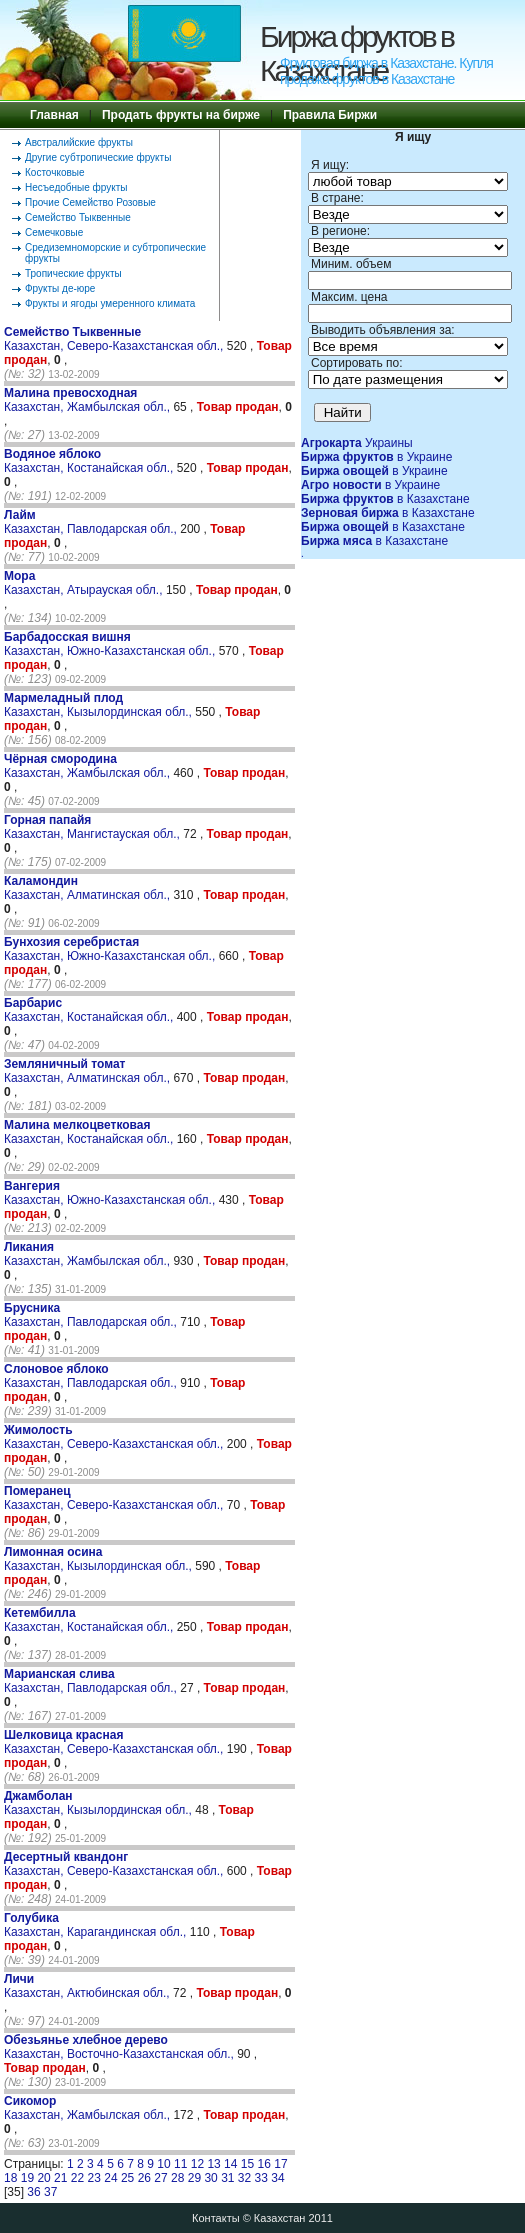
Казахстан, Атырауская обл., (85, 583)
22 (77, 2178)
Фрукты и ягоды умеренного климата (110, 303)
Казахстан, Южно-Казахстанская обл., (111, 644)
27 (160, 2178)
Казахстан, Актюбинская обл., (88, 1986)
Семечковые (54, 232)
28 (177, 2178)
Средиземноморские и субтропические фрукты (115, 253)
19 (27, 2178)
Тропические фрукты (73, 273)
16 (264, 2164)
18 (10, 2178)
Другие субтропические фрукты (98, 157)
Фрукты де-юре (60, 288)
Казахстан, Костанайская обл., (90, 461)
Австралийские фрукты (79, 142)
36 (33, 2192)
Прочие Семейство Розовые (90, 202)
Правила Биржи (330, 115)
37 (50, 2192)
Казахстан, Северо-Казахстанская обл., (115, 339)
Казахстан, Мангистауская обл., (93, 827)
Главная (54, 115)
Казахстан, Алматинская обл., (88, 888)
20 (43, 2178)
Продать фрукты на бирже (181, 115)
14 (230, 2164)
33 (261, 2178)
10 (163, 2164)
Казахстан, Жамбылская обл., (88, 400)
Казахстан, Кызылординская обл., (99, 705)
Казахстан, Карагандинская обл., (97, 1925)
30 (210, 2178)
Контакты (216, 2218)
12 (197, 2164)
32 (244, 2178)
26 (144, 2178)
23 (94, 2178)
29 (194, 2178)
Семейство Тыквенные (78, 217)
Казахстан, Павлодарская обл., (92, 522)
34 (277, 2178)
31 (227, 2178)
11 (180, 2164)
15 (247, 2164)
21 (60, 2178)
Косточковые (55, 172)
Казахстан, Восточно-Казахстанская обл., (120, 2047)
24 (110, 2178)
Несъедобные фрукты (76, 187)
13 (213, 2164)
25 (127, 2178)
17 (280, 2164)
